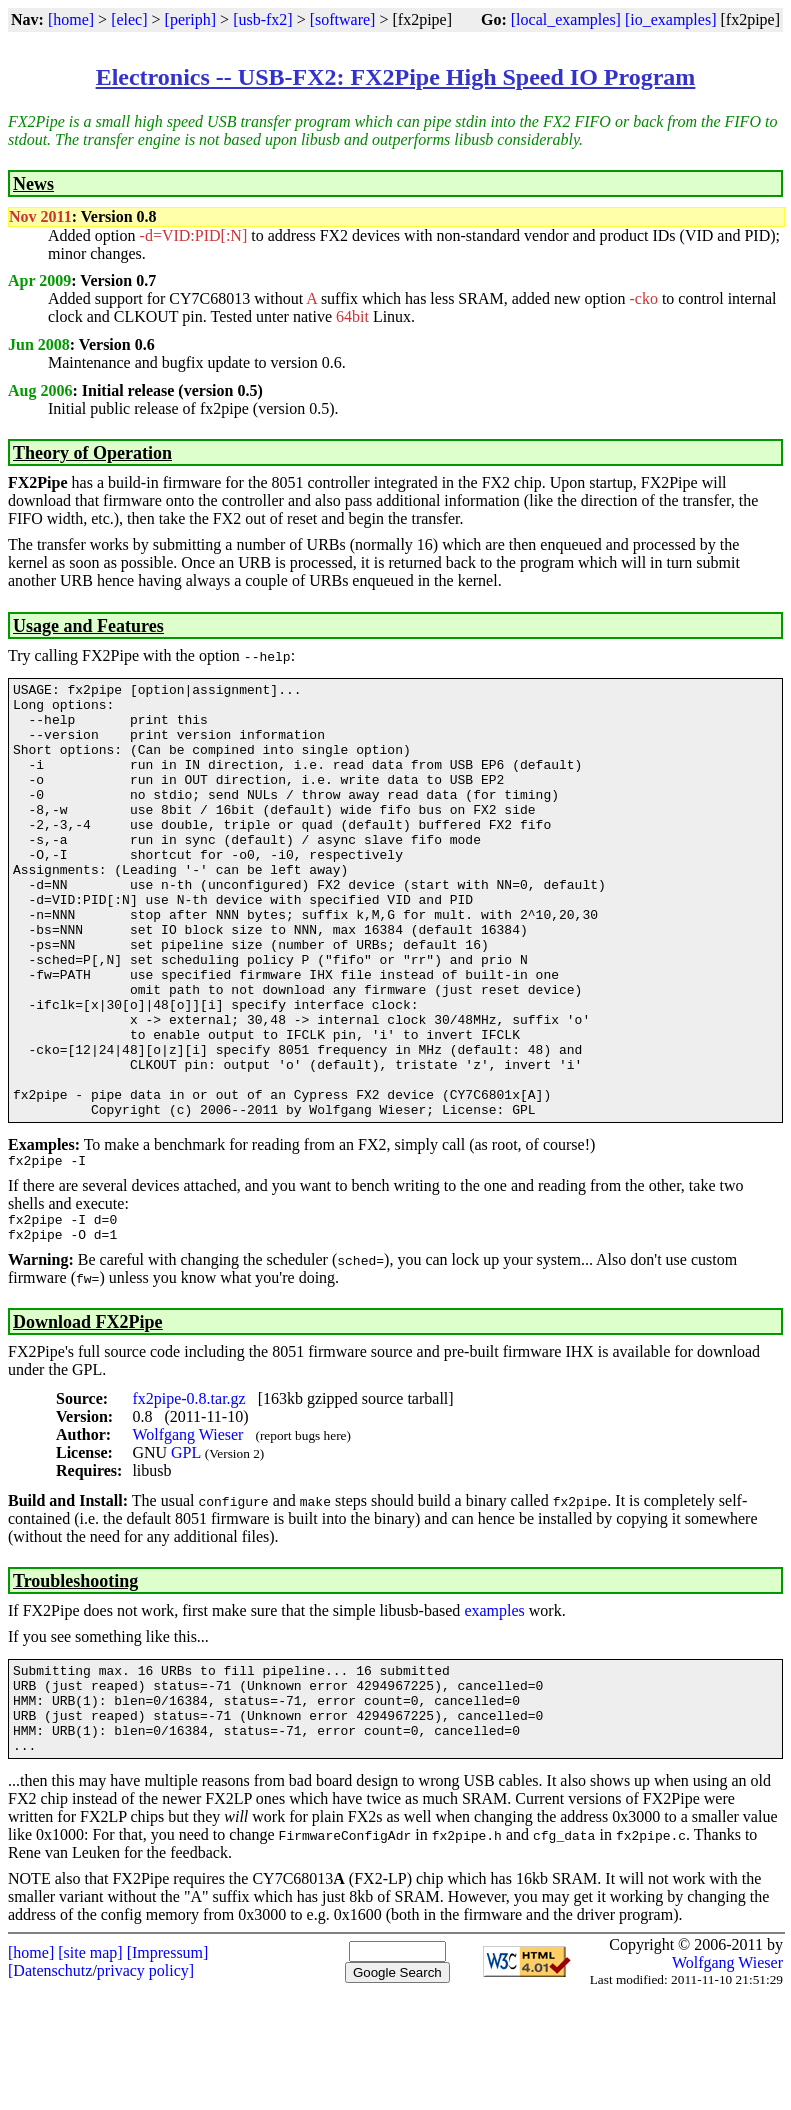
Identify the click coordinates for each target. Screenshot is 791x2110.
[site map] (90, 2066)
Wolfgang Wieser (187, 1530)
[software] (343, 19)
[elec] (129, 19)
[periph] (191, 19)
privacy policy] (145, 2084)
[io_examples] (671, 19)
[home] (71, 19)
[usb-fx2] (263, 19)
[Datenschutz (50, 2084)
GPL (186, 1548)
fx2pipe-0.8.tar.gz (188, 1494)
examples (494, 1706)
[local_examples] (566, 19)
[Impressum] (168, 2066)
